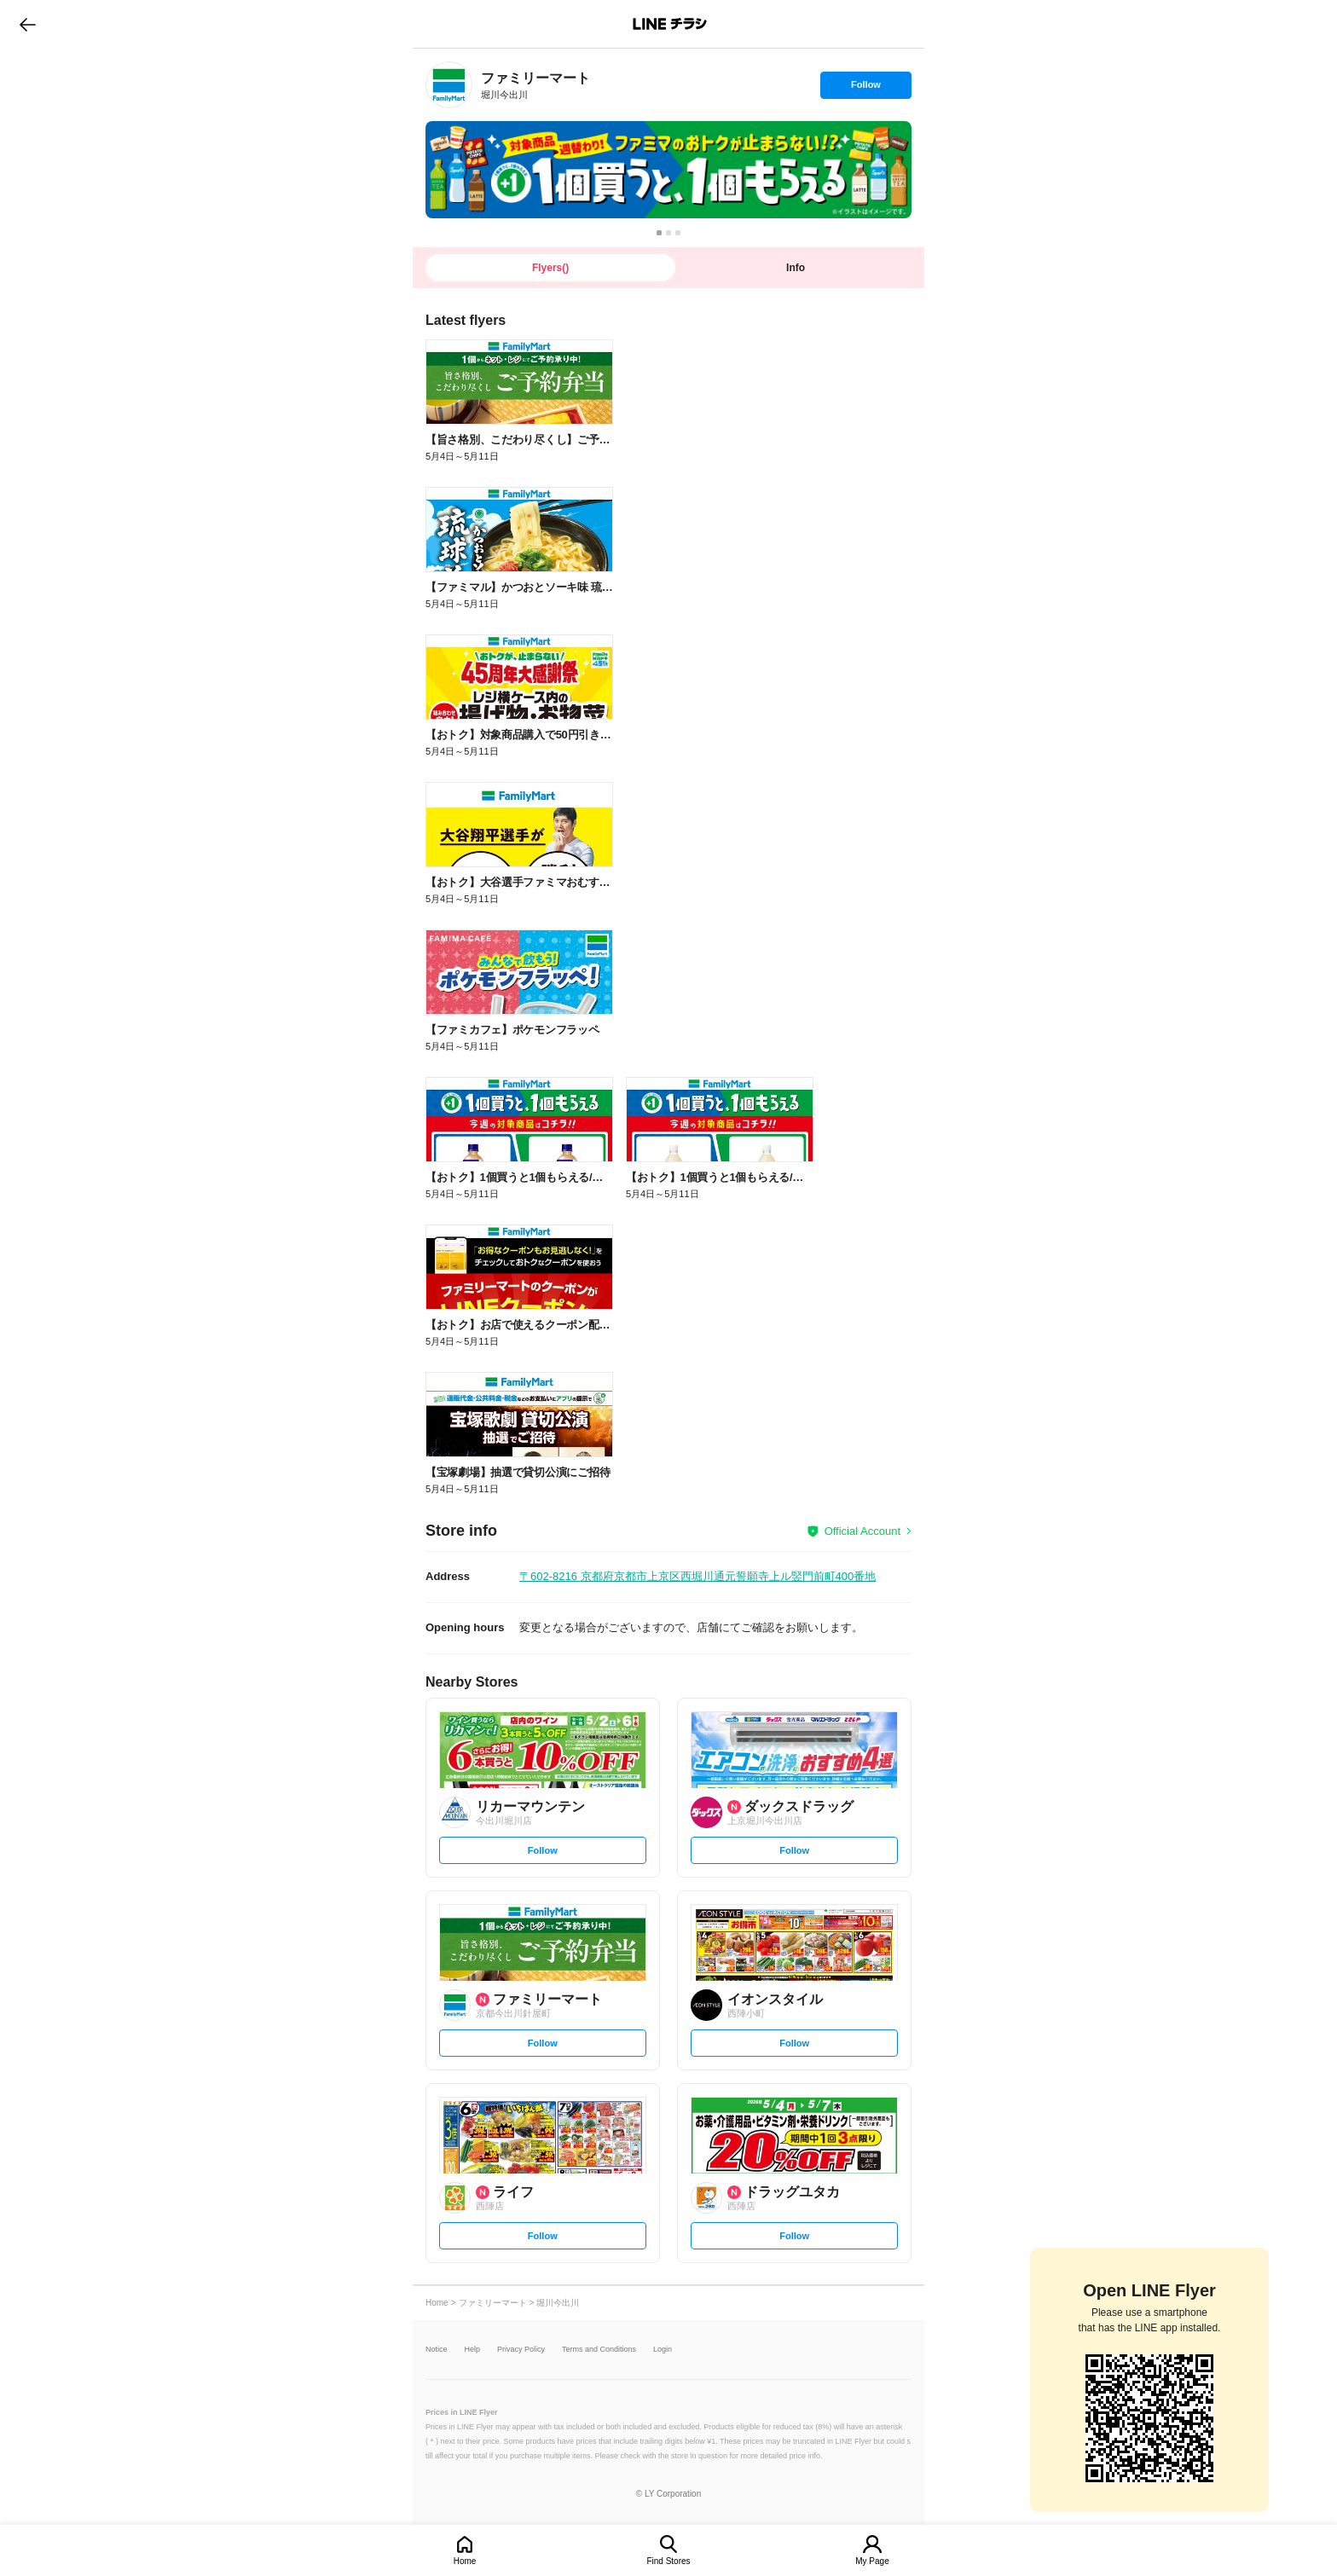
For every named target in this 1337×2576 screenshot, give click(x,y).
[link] (448, 84)
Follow (865, 88)
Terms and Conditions (599, 2349)
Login (662, 2349)
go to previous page (27, 24)
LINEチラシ (670, 24)
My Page (871, 2561)
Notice (436, 2349)
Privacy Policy (521, 2349)
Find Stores (668, 2561)
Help (473, 2349)
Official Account (862, 1531)
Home (465, 2561)
